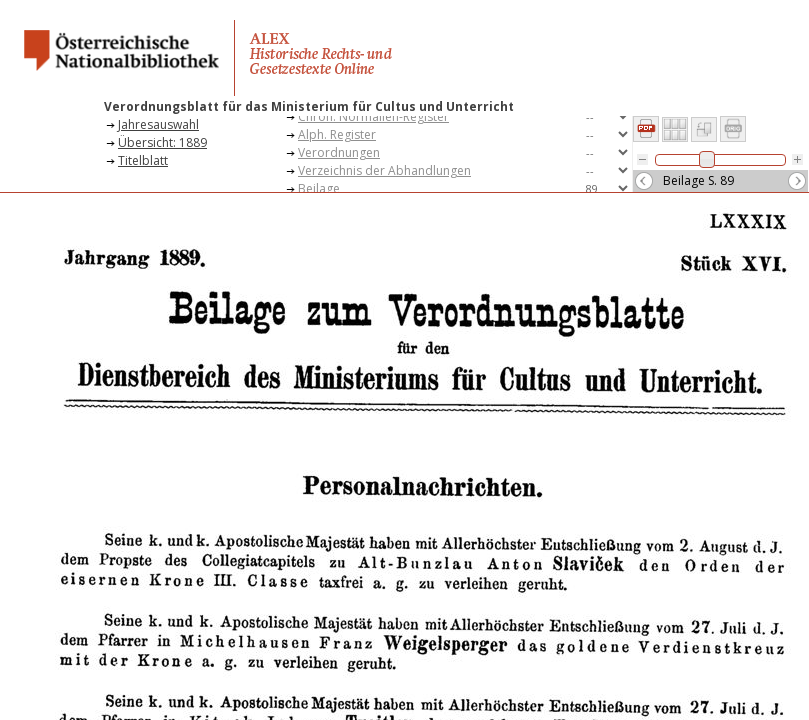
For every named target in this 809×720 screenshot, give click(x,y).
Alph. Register (337, 134)
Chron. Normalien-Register (373, 116)
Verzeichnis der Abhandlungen (384, 170)
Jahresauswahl (158, 124)
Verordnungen (339, 152)
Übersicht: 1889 (162, 142)
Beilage (319, 188)
